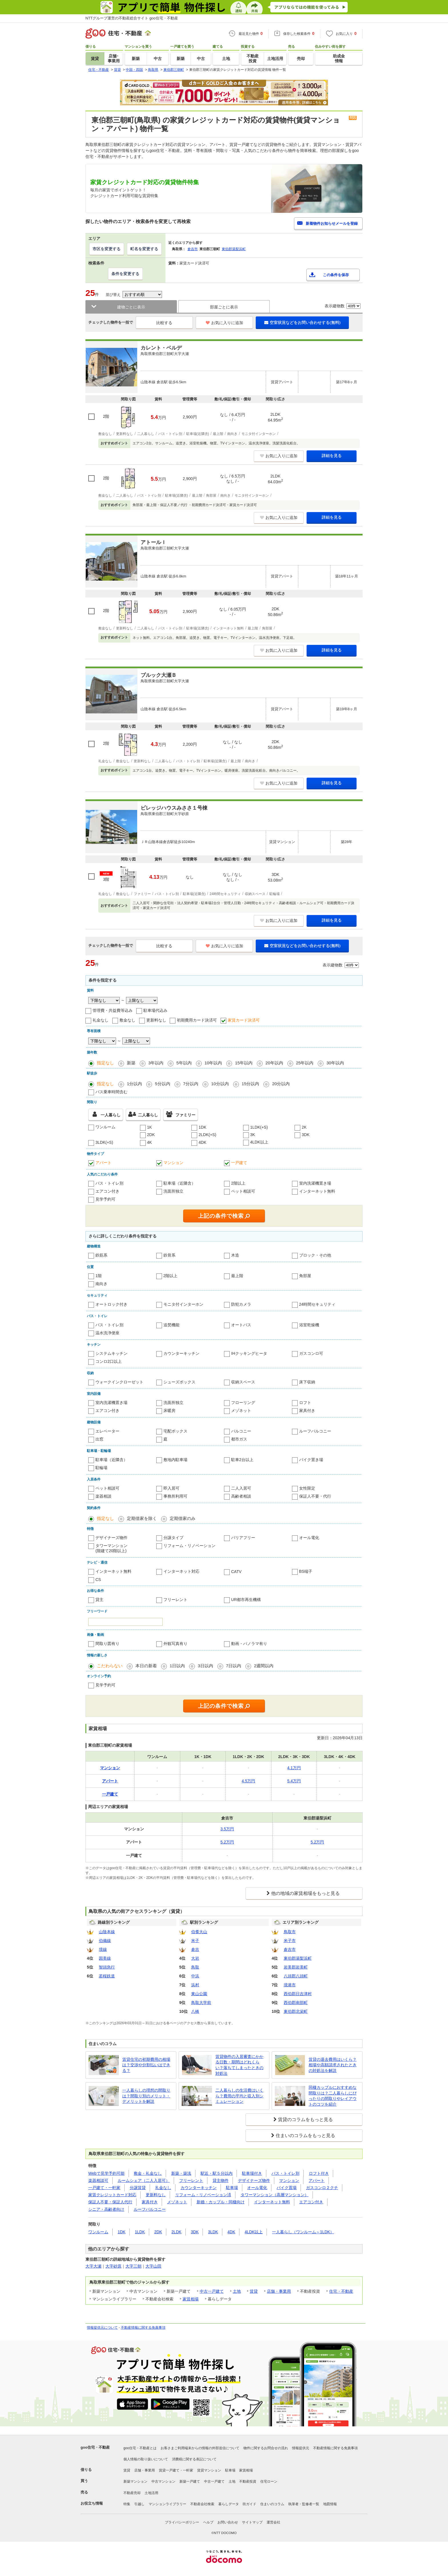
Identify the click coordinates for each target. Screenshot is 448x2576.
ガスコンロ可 (311, 1353)
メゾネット (241, 1410)
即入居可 (171, 1488)
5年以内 (183, 1062)
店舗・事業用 (279, 2291)
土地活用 (151, 2493)
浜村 (195, 1985)
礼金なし (101, 1020)
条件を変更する (125, 273)
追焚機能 (171, 1325)
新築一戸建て (189, 2481)
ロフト (305, 1402)
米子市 (290, 1940)
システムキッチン (111, 1353)
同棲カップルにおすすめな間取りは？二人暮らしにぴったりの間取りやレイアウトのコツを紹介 (333, 2095)
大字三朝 (133, 2266)
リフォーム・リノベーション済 (203, 2194)
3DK (305, 1134)
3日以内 (205, 1665)
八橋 (195, 2011)
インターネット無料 (317, 1191)
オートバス (241, 1325)
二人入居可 (241, 1488)
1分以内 (134, 1083)
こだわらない (110, 1665)
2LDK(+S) (207, 1134)
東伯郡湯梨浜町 (234, 249)
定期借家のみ (182, 1518)
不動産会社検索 (202, 2504)
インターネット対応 (181, 1571)
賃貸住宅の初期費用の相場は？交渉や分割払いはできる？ (146, 2065)
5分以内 (162, 1083)
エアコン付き (107, 1191)
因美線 (105, 1958)
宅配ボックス (175, 1431)
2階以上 (238, 1183)
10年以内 (213, 1062)
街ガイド (249, 2504)
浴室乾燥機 (309, 1325)
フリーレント (175, 1599)
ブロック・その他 (315, 1255)
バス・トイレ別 (109, 1183)
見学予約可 (105, 1199)
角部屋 (305, 1275)
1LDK (140, 2232)
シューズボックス (179, 1382)
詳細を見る (332, 455)
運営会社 (273, 2522)
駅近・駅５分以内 (217, 2173)
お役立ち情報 (92, 2503)
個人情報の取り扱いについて (145, 2459)
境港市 (290, 1985)
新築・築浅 (181, 2173)
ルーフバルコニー (315, 1431)
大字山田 (153, 2266)
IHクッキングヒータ (249, 1353)
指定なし (105, 1062)
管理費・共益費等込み (113, 1010)
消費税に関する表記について (194, 2459)
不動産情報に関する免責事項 (143, 2328)
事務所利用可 (175, 1496)
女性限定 (307, 1488)
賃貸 (254, 2291)
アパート (103, 1162)
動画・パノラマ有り (249, 1643)
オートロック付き (111, 1304)
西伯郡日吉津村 (298, 1993)
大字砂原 (113, 2266)
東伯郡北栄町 (296, 2011)
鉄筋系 (101, 1255)
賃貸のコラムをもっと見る (305, 2119)
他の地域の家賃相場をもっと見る (305, 1893)
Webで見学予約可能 (106, 2173)
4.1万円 (294, 1768)
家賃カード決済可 (244, 1020)
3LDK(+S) (104, 1142)
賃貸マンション (209, 2470)
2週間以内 (263, 1665)
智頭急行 (107, 1967)
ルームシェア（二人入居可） (144, 2180)
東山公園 (199, 1993)
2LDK (176, 2232)
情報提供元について (102, 2328)
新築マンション (135, 2481)
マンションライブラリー (167, 2504)
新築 (131, 1062)
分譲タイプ (173, 1537)
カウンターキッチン (181, 1353)
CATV (236, 1571)
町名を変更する (144, 248)
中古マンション (163, 2481)
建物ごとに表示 (131, 307)
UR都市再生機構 (246, 1599)
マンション (173, 1162)
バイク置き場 (311, 1459)
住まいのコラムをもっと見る (305, 2135)
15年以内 (244, 1062)
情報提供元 (300, 2448)
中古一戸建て (212, 2291)
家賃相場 (191, 2299)
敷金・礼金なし (148, 2173)
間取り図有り (107, 1643)
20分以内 (281, 1083)
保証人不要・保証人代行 (110, 2202)
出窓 (99, 1439)
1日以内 (177, 1665)
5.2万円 (227, 1842)
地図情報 (330, 2504)
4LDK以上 (259, 1142)
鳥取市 (290, 1931)
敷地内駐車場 (175, 1459)
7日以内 (233, 1665)
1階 (98, 1275)
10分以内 (220, 1083)
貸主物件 (221, 2180)
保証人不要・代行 (315, 1496)
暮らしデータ (228, 2504)
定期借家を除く (142, 1518)
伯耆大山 (199, 1931)
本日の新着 (146, 1665)
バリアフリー (243, 1537)
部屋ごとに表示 (224, 307)
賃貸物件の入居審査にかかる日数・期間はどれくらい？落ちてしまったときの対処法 (239, 2065)
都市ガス (239, 1439)
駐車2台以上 (242, 1459)
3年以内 (155, 1062)
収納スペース (243, 1382)
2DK (151, 1134)
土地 (237, 2291)
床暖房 (169, 1410)
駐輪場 (101, 1467)
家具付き (307, 1410)
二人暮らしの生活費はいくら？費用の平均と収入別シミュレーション (239, 2096)
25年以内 (305, 1062)
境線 (103, 1949)
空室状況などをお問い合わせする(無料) (302, 322)
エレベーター (107, 1431)
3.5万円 (227, 1829)
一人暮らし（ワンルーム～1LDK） (303, 2232)
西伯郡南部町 (296, 2002)
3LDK (213, 2232)
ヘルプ (208, 2522)
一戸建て (239, 1162)
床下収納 (307, 1382)
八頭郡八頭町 (296, 1976)
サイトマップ (252, 2522)
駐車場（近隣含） (179, 1183)
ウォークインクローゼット (119, 1382)
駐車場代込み (155, 1010)
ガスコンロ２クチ (322, 2187)
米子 (195, 1940)
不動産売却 (132, 2493)
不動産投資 (247, 2481)
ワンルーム (105, 1127)
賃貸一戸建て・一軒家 (176, 2470)
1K (149, 1127)
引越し (139, 2504)
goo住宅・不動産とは (140, 2448)
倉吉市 (192, 249)
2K (304, 1127)
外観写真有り (175, 1643)
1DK (202, 1127)
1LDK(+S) (259, 1127)
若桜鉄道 (107, 1976)
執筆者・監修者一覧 (303, 2504)
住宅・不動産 (341, 2291)
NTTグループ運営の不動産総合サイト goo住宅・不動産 (131, 18)
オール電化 (309, 1537)
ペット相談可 (243, 1191)
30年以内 (335, 1062)
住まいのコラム (272, 2504)
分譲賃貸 (138, 2187)
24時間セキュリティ (317, 1304)
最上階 (237, 1275)
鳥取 (195, 1967)
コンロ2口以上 (108, 1361)
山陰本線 (107, 1931)
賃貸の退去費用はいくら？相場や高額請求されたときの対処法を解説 (333, 2065)
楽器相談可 (98, 2180)
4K (149, 1142)
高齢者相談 (241, 1496)
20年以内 (274, 1062)
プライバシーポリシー (182, 2522)
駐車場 (232, 2187)
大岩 (195, 1958)
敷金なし (127, 1020)
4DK (202, 1142)
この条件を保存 (336, 275)
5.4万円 (294, 1781)
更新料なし (156, 1020)
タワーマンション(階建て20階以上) (111, 1548)
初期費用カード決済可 (197, 1020)
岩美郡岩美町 (296, 1967)
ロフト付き (319, 2173)
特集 (126, 2504)
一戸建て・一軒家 (104, 2187)
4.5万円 (248, 1781)
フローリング (243, 1402)
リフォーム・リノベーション (189, 1545)
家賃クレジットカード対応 (112, 2194)
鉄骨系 (169, 1255)
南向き (101, 1283)
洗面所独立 (173, 1191)
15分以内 (250, 1083)
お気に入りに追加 (224, 322)
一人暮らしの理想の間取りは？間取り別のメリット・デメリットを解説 (146, 2096)
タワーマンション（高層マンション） (275, 2194)
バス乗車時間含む (111, 1092)
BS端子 (306, 1571)
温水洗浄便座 (107, 1333)
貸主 (99, 1599)
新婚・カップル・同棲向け (221, 2202)
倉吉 (195, 1949)
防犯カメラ (241, 1304)
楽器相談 (103, 1496)
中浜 (195, 1976)
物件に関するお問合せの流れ (265, 2448)
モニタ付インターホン (183, 1304)
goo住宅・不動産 (95, 2447)
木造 (235, 1255)
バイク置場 (287, 2187)
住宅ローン (268, 2481)
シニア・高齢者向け (106, 2209)
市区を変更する (107, 248)
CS (98, 1579)
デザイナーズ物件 (111, 1537)
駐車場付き (252, 2173)
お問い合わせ (227, 2522)
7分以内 (190, 1083)
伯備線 (105, 1940)
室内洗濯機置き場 (315, 1183)
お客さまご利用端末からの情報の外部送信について (200, 2448)
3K (252, 1134)
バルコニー (241, 1431)
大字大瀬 (93, 2266)
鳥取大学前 (201, 2002)
